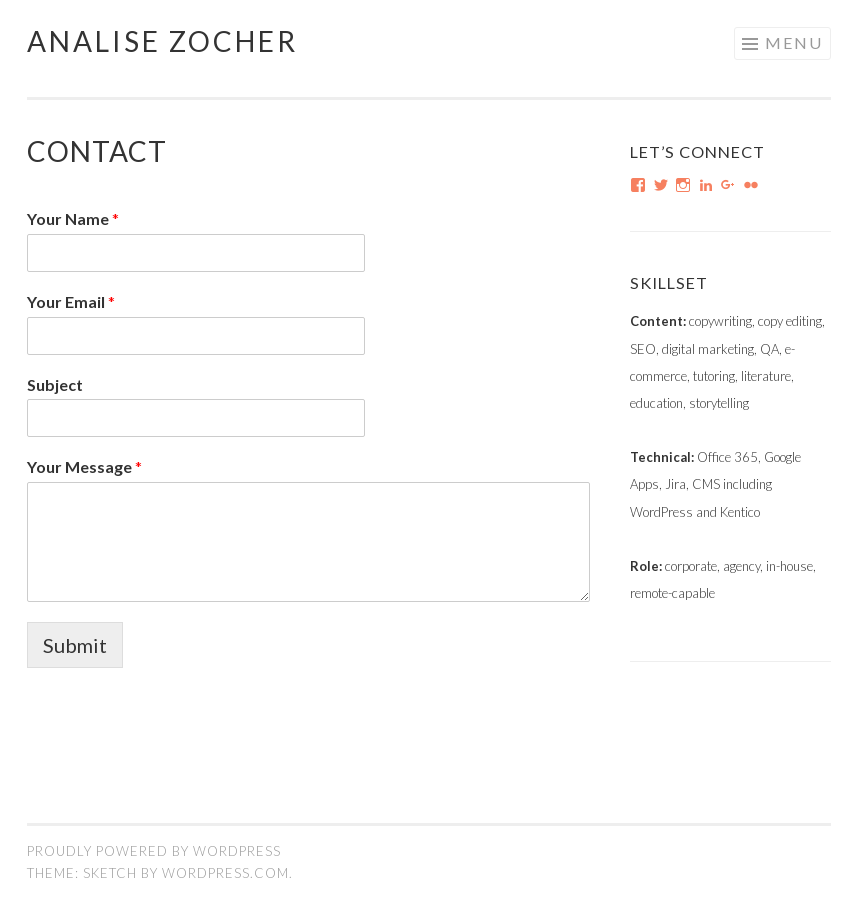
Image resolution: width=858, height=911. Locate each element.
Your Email (71, 301)
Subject (55, 384)
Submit (75, 645)
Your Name (73, 218)
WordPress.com (225, 873)
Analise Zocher (162, 41)
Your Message (84, 466)
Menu (794, 42)
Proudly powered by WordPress (154, 851)
